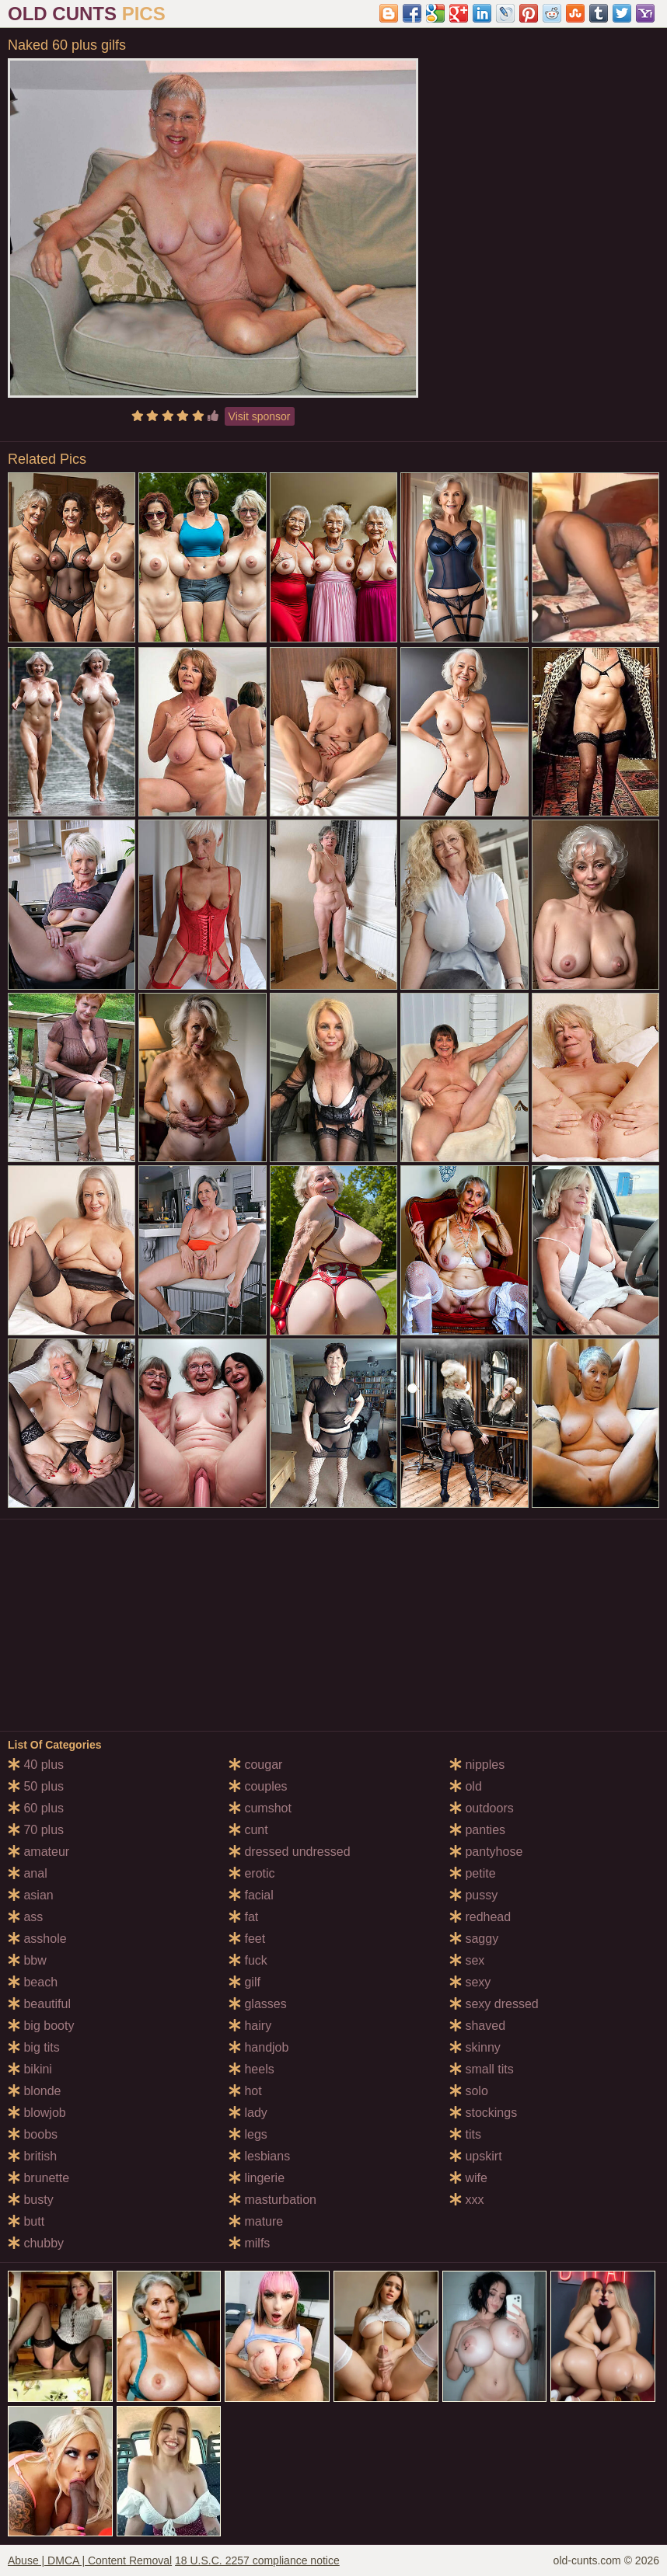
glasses (258, 2003)
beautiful (39, 2003)
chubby (36, 2243)
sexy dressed (494, 2003)
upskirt (475, 2156)
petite (472, 1873)
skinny (475, 2047)
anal (27, 1873)
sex (466, 1960)
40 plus (36, 1764)
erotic (252, 1873)
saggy (473, 1938)
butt (26, 2221)
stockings (483, 2112)
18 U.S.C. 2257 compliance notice (257, 2560)
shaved (477, 2025)
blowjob (37, 2112)
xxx (466, 2199)
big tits (34, 2047)
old (465, 1786)
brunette (38, 2177)
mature (256, 2221)
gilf (244, 1982)
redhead (480, 1916)
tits (465, 2134)
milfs (249, 2243)
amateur (38, 1851)
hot (245, 2090)
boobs (33, 2134)
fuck (248, 1960)
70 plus (36, 1829)
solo (468, 2090)
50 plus (36, 1786)
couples (258, 1786)
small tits (481, 2069)
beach (33, 1982)
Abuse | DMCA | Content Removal (90, 2560)
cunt (248, 1829)
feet (247, 1938)
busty (31, 2199)
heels (251, 2069)
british (32, 2156)
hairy (250, 2025)
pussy (473, 1895)
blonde (34, 2090)
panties (477, 1829)
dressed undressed (290, 1851)
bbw (27, 1960)
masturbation (272, 2199)
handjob (258, 2047)
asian (31, 1895)
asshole (37, 1938)
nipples (477, 1764)
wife (468, 2177)
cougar (255, 1764)
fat (243, 1916)
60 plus (36, 1808)
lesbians (259, 2156)
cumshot (260, 1808)
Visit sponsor (260, 416)
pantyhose (485, 1851)
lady (248, 2112)
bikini (30, 2069)
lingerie (257, 2177)
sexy (470, 1982)
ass (25, 1916)
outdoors (481, 1808)
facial (251, 1895)
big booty (41, 2025)
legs (248, 2134)
